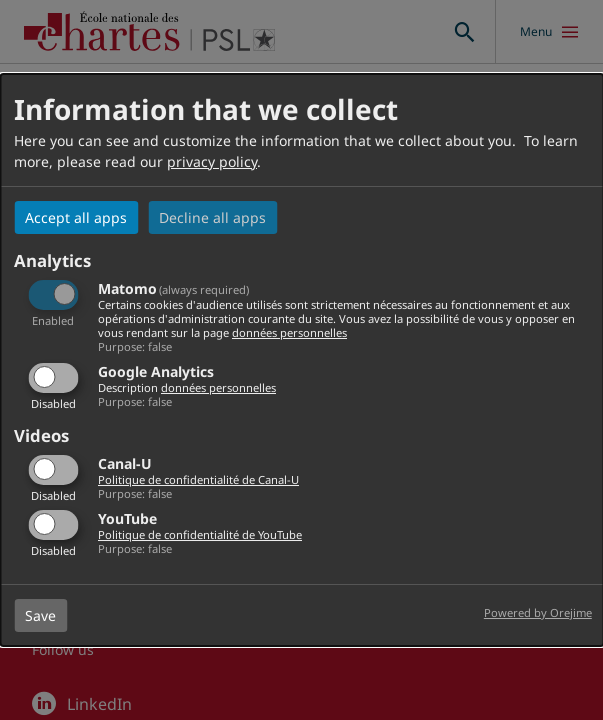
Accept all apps (76, 217)
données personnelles (289, 332)
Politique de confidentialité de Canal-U (198, 479)
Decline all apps (212, 217)
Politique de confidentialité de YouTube (200, 534)
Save (40, 615)
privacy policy (212, 161)
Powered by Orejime (538, 612)
